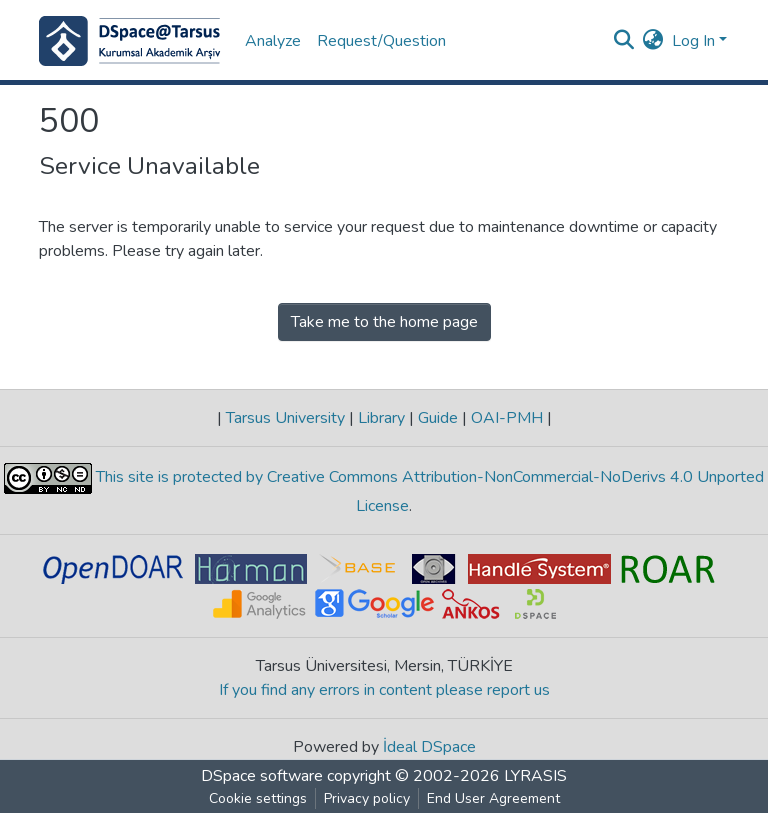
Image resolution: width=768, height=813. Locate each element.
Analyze (273, 41)
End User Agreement (493, 798)
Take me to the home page (384, 322)
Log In (693, 41)
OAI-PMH (507, 418)
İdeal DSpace (429, 747)
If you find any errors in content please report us (384, 690)
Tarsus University (285, 418)
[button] (653, 41)
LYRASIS (535, 776)
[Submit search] (624, 41)
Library (381, 418)
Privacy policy (367, 798)
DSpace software (262, 776)
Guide (438, 418)
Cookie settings (258, 798)
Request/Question (381, 41)
